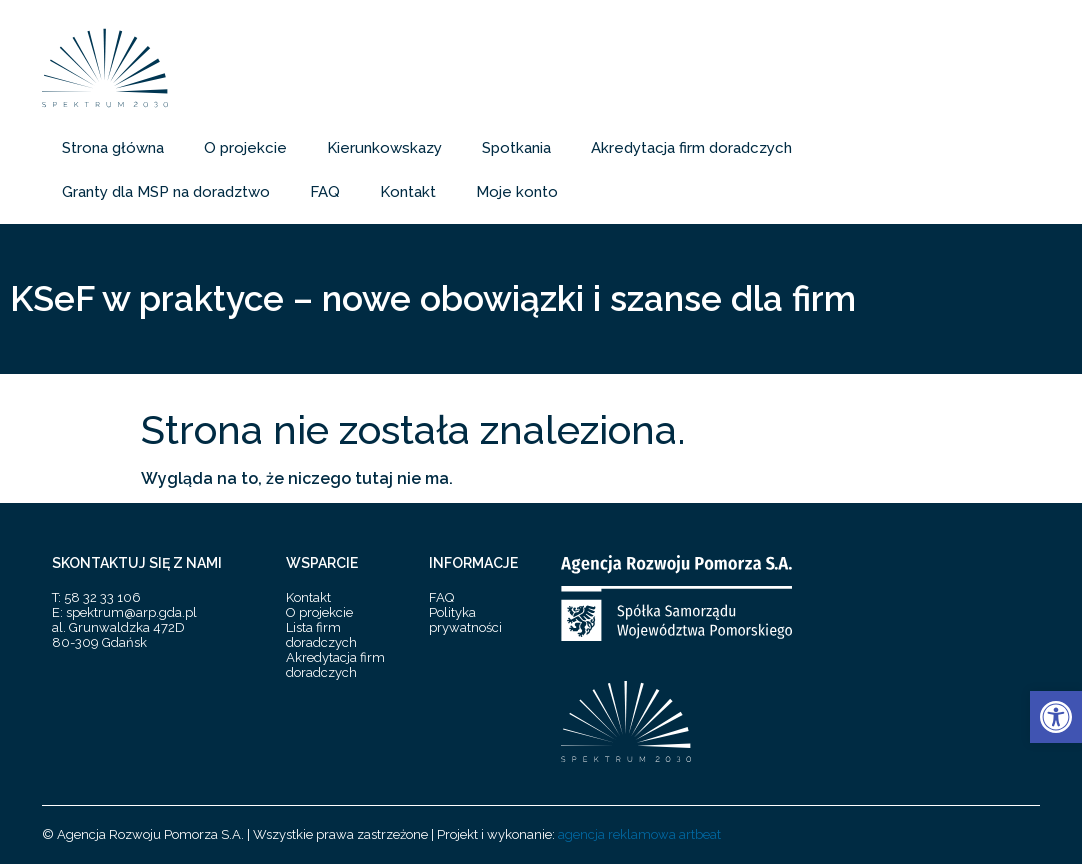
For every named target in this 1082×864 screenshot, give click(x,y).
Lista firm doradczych (321, 635)
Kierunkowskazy (384, 148)
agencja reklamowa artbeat (639, 834)
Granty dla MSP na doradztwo (166, 192)
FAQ (325, 192)
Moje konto (517, 192)
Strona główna (113, 148)
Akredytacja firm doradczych (691, 148)
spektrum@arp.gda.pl (131, 612)
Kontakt (408, 192)
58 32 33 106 (102, 597)
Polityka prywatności (465, 620)
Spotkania (516, 148)
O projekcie (245, 148)
